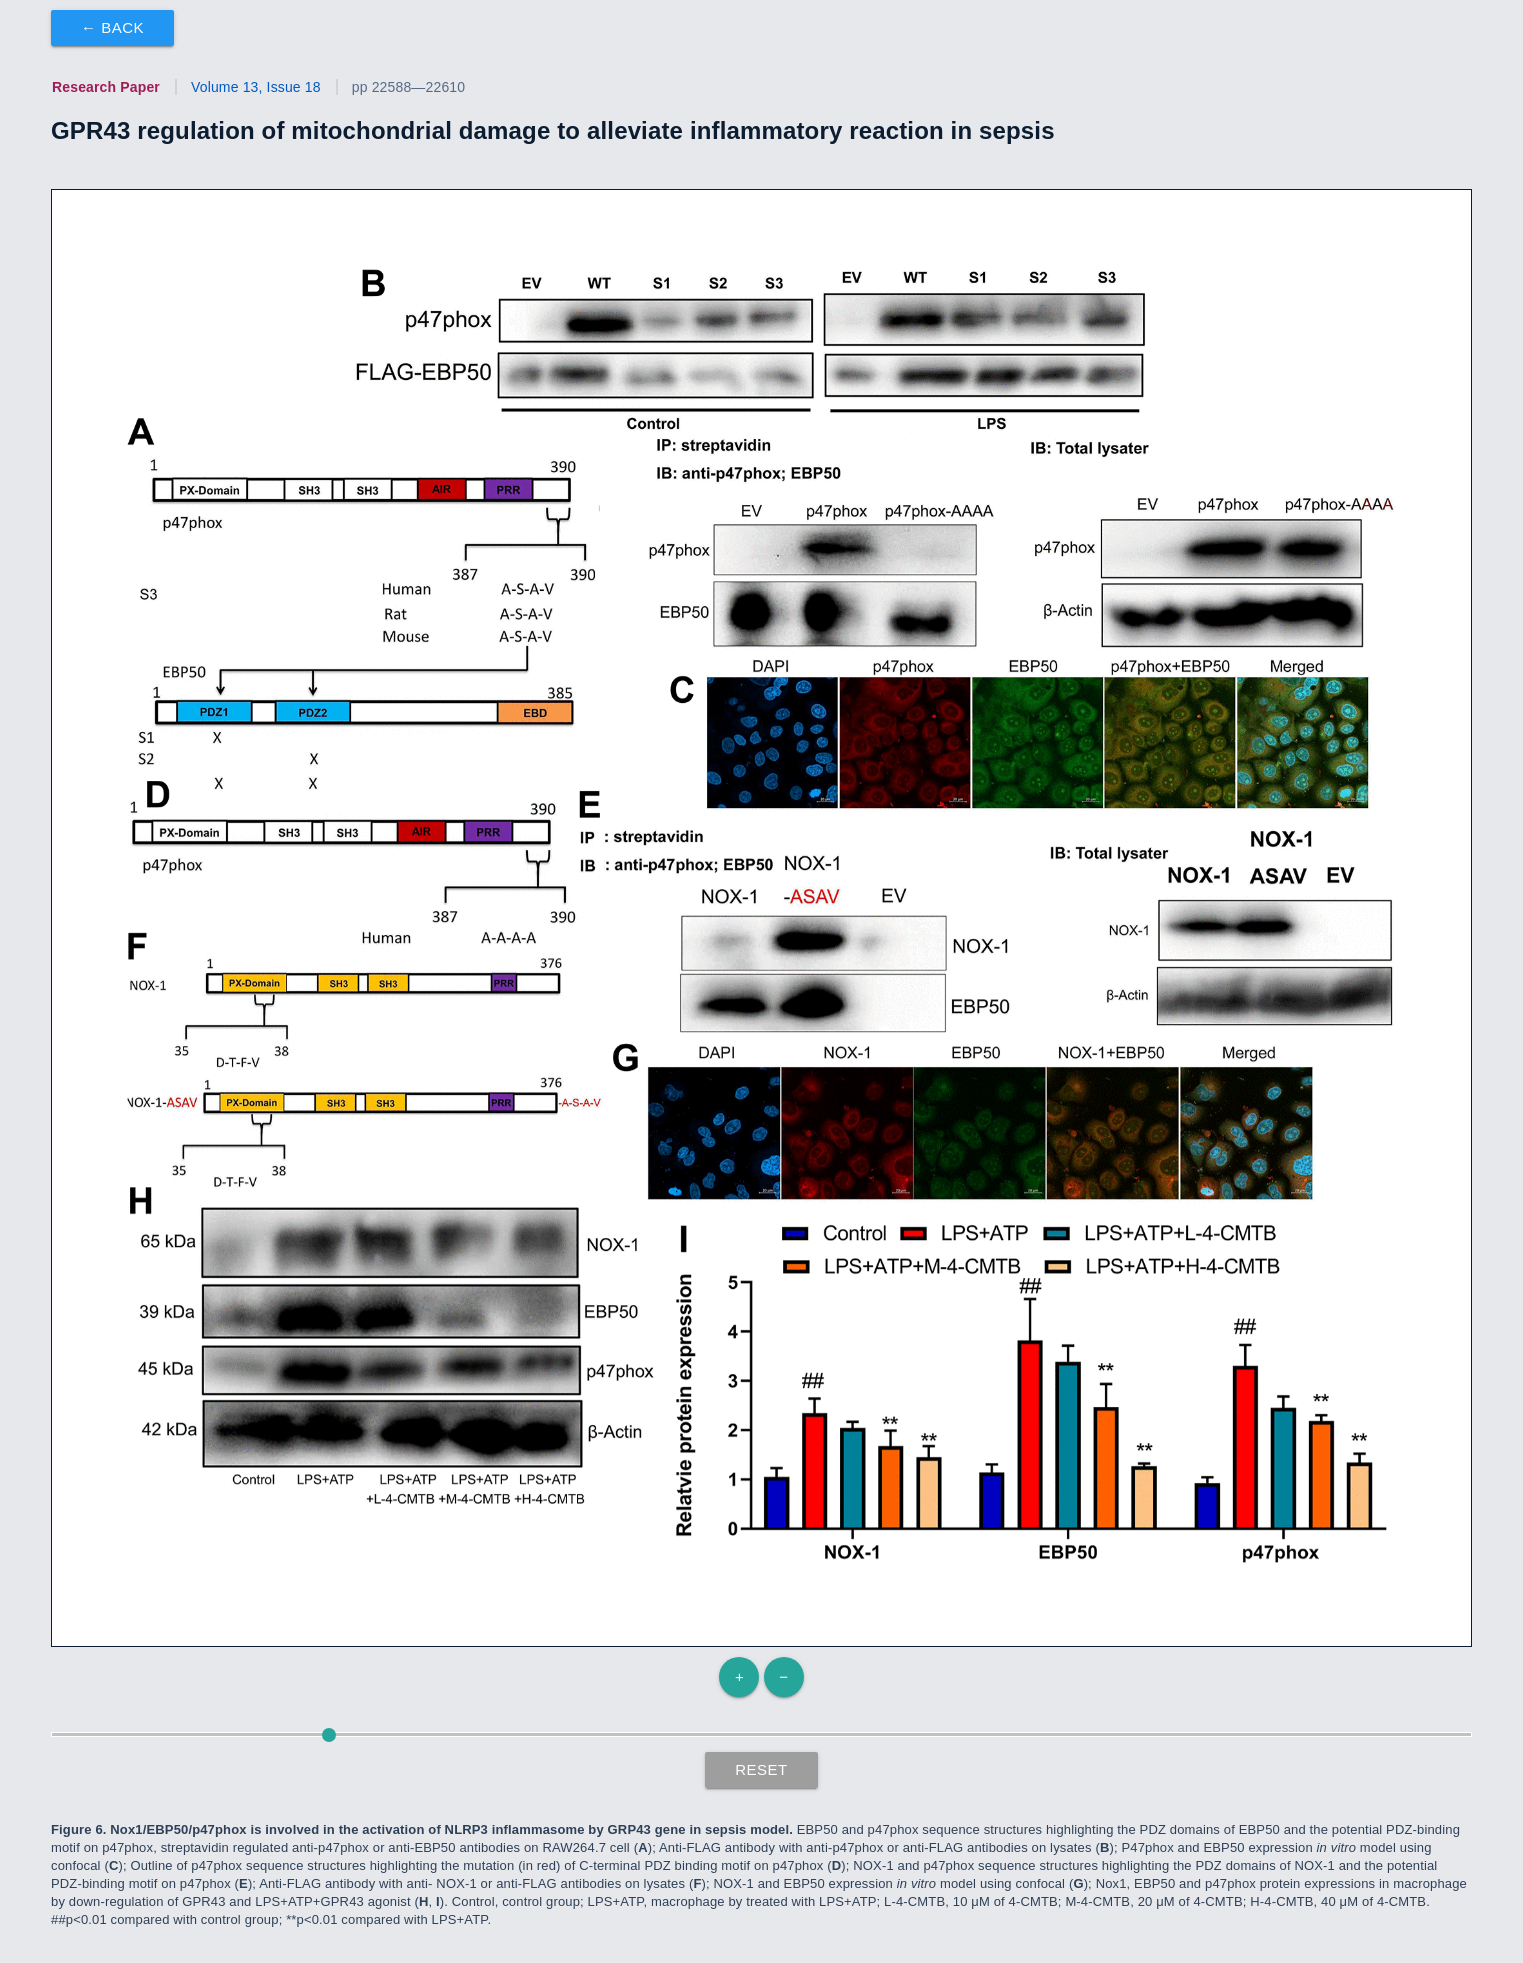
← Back (112, 27)
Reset (761, 1769)
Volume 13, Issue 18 (256, 87)
